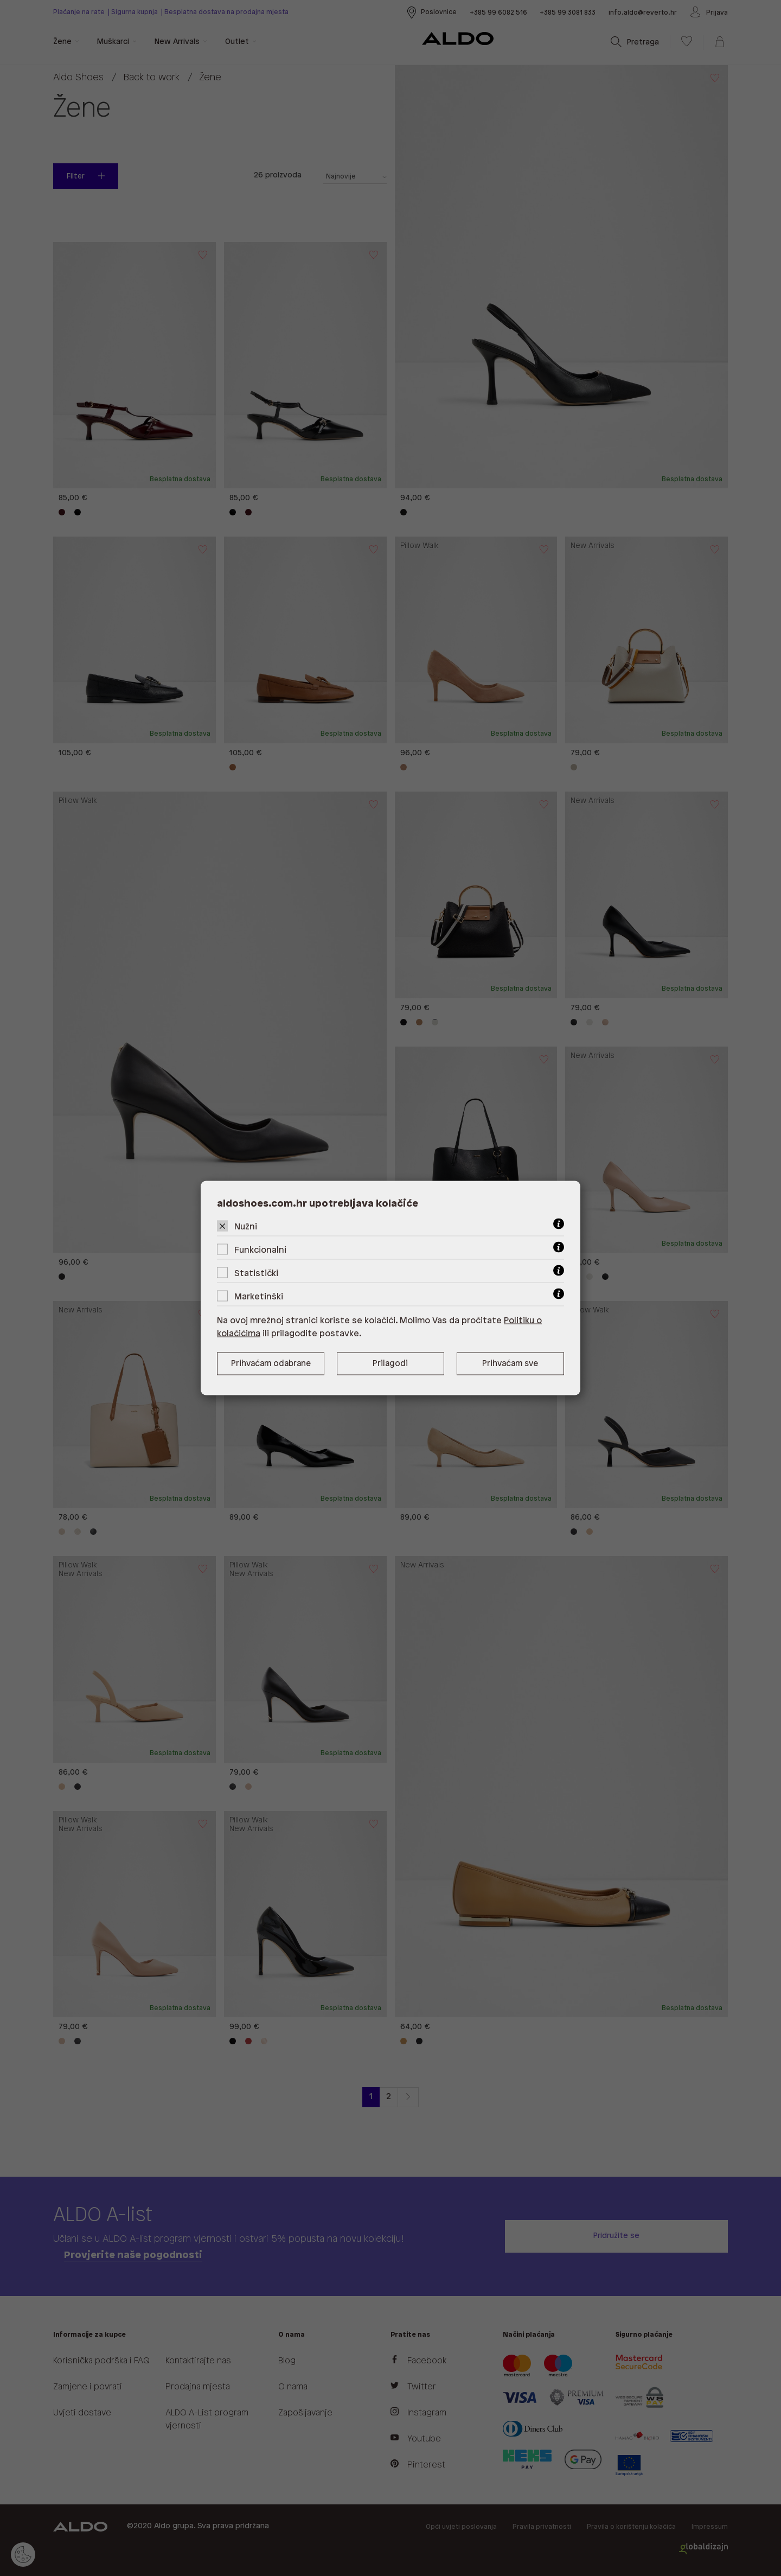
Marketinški (258, 1297)
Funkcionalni (260, 1250)
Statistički (256, 1273)
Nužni (245, 1227)
